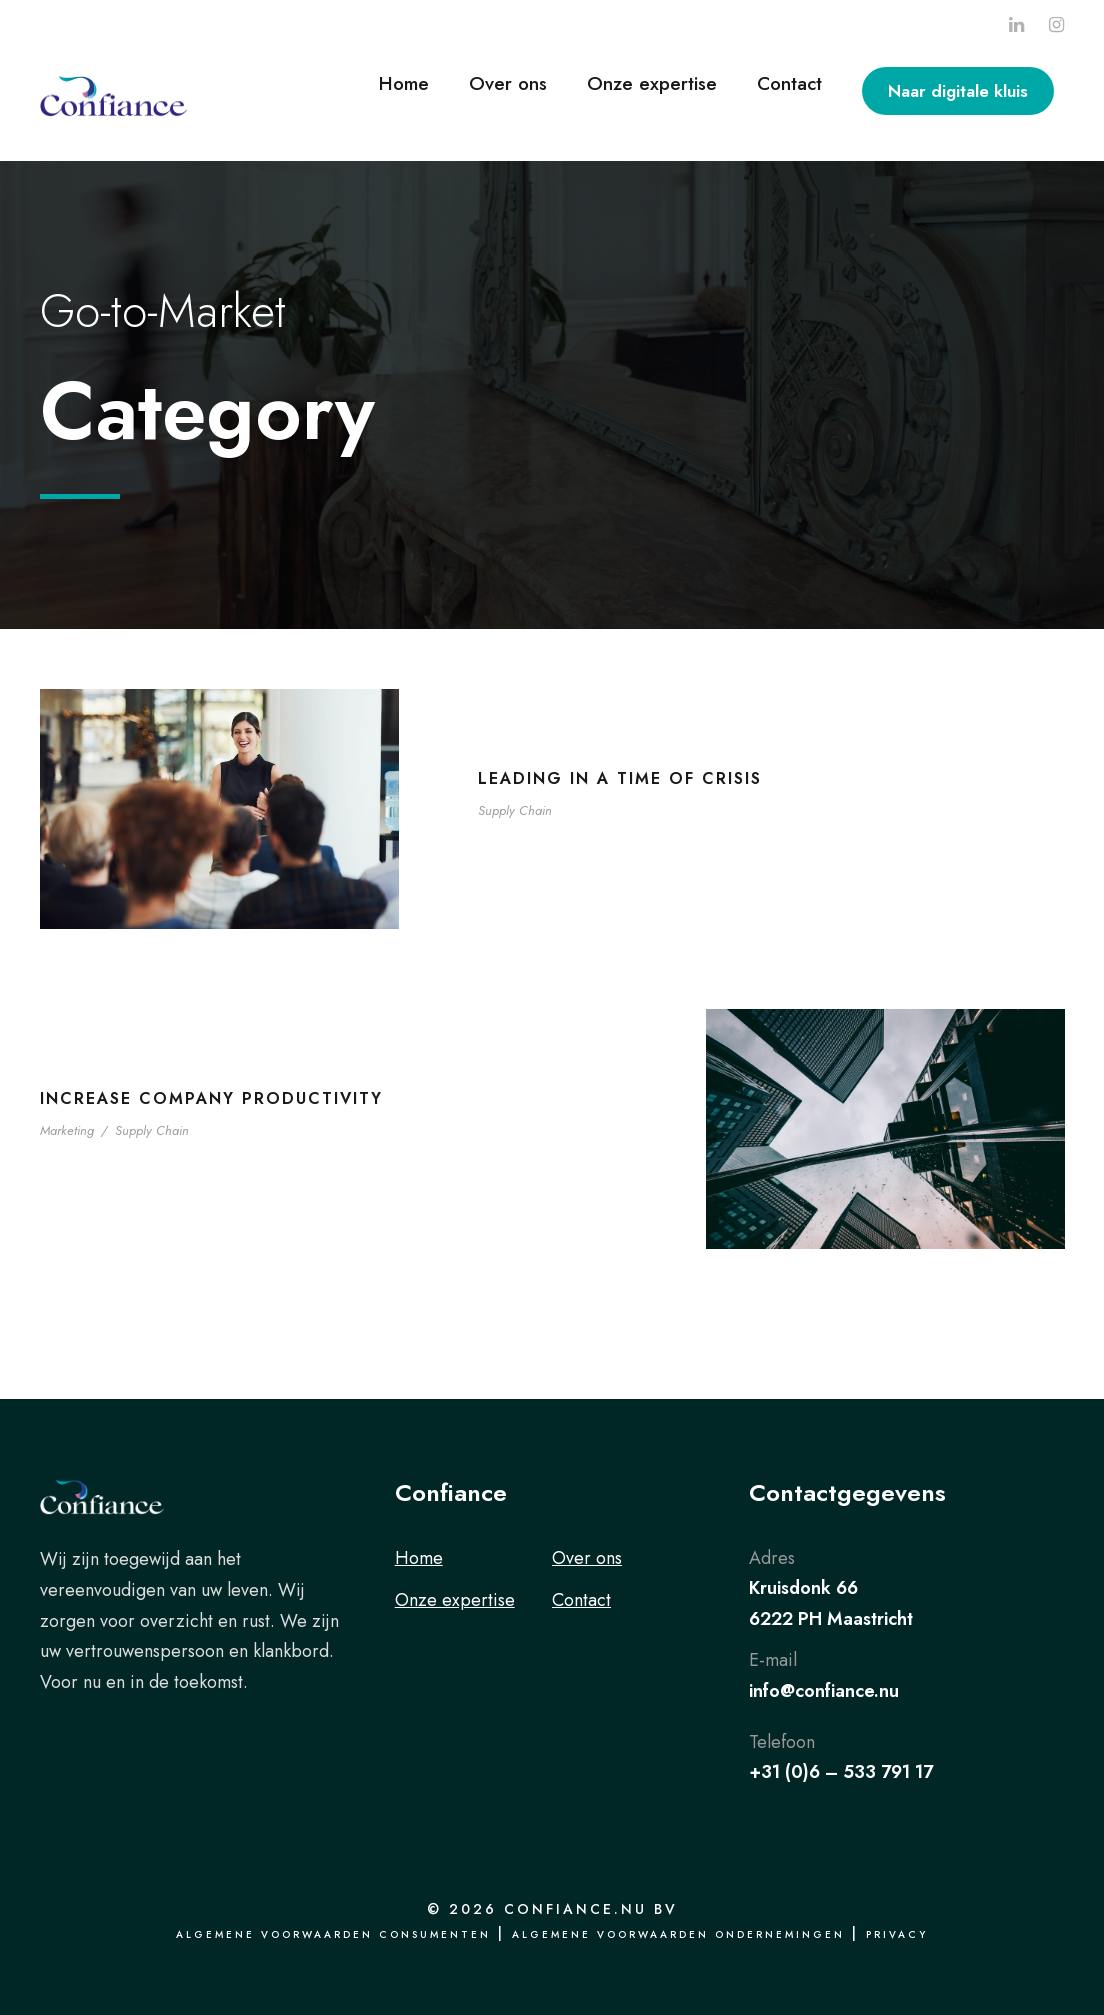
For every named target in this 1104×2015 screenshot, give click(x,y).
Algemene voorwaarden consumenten (333, 1934)
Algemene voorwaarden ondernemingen (678, 1934)
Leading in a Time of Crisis (620, 778)
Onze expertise (652, 83)
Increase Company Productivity (211, 1098)
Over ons (508, 83)
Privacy (897, 1934)
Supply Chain (515, 810)
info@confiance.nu (824, 1691)
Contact (789, 83)
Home (404, 83)
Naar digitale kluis (958, 91)
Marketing (67, 1130)
